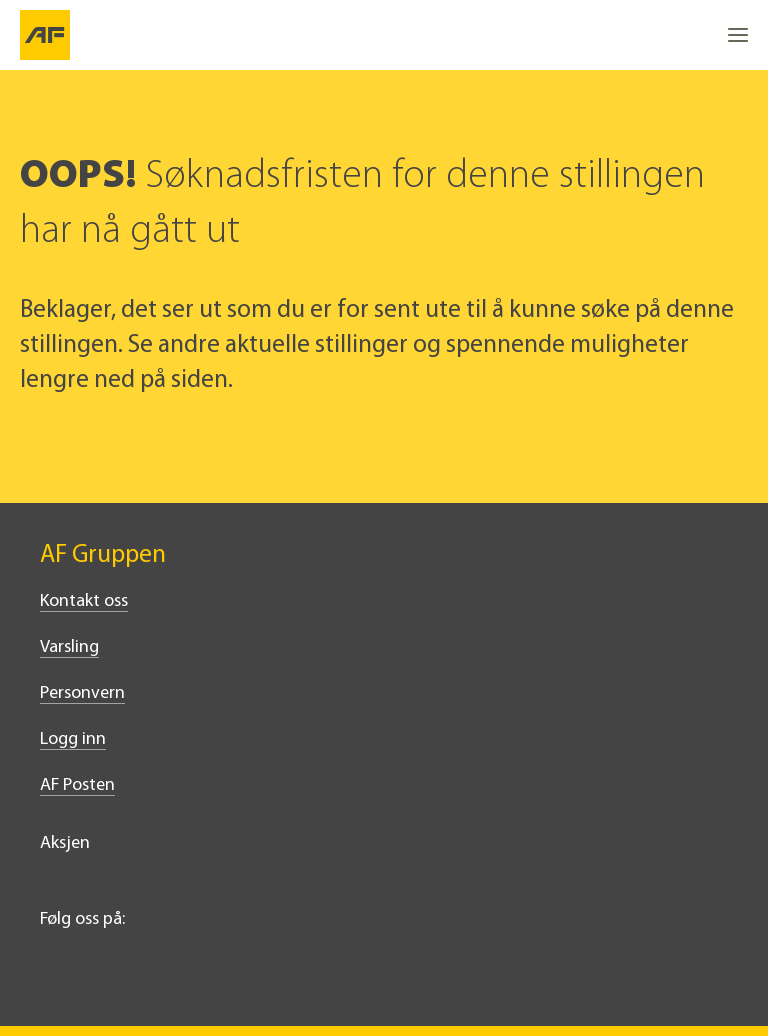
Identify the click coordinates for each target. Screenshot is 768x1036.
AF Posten (77, 785)
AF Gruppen (103, 555)
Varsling (69, 647)
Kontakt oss (84, 601)
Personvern (82, 693)
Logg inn (73, 739)
